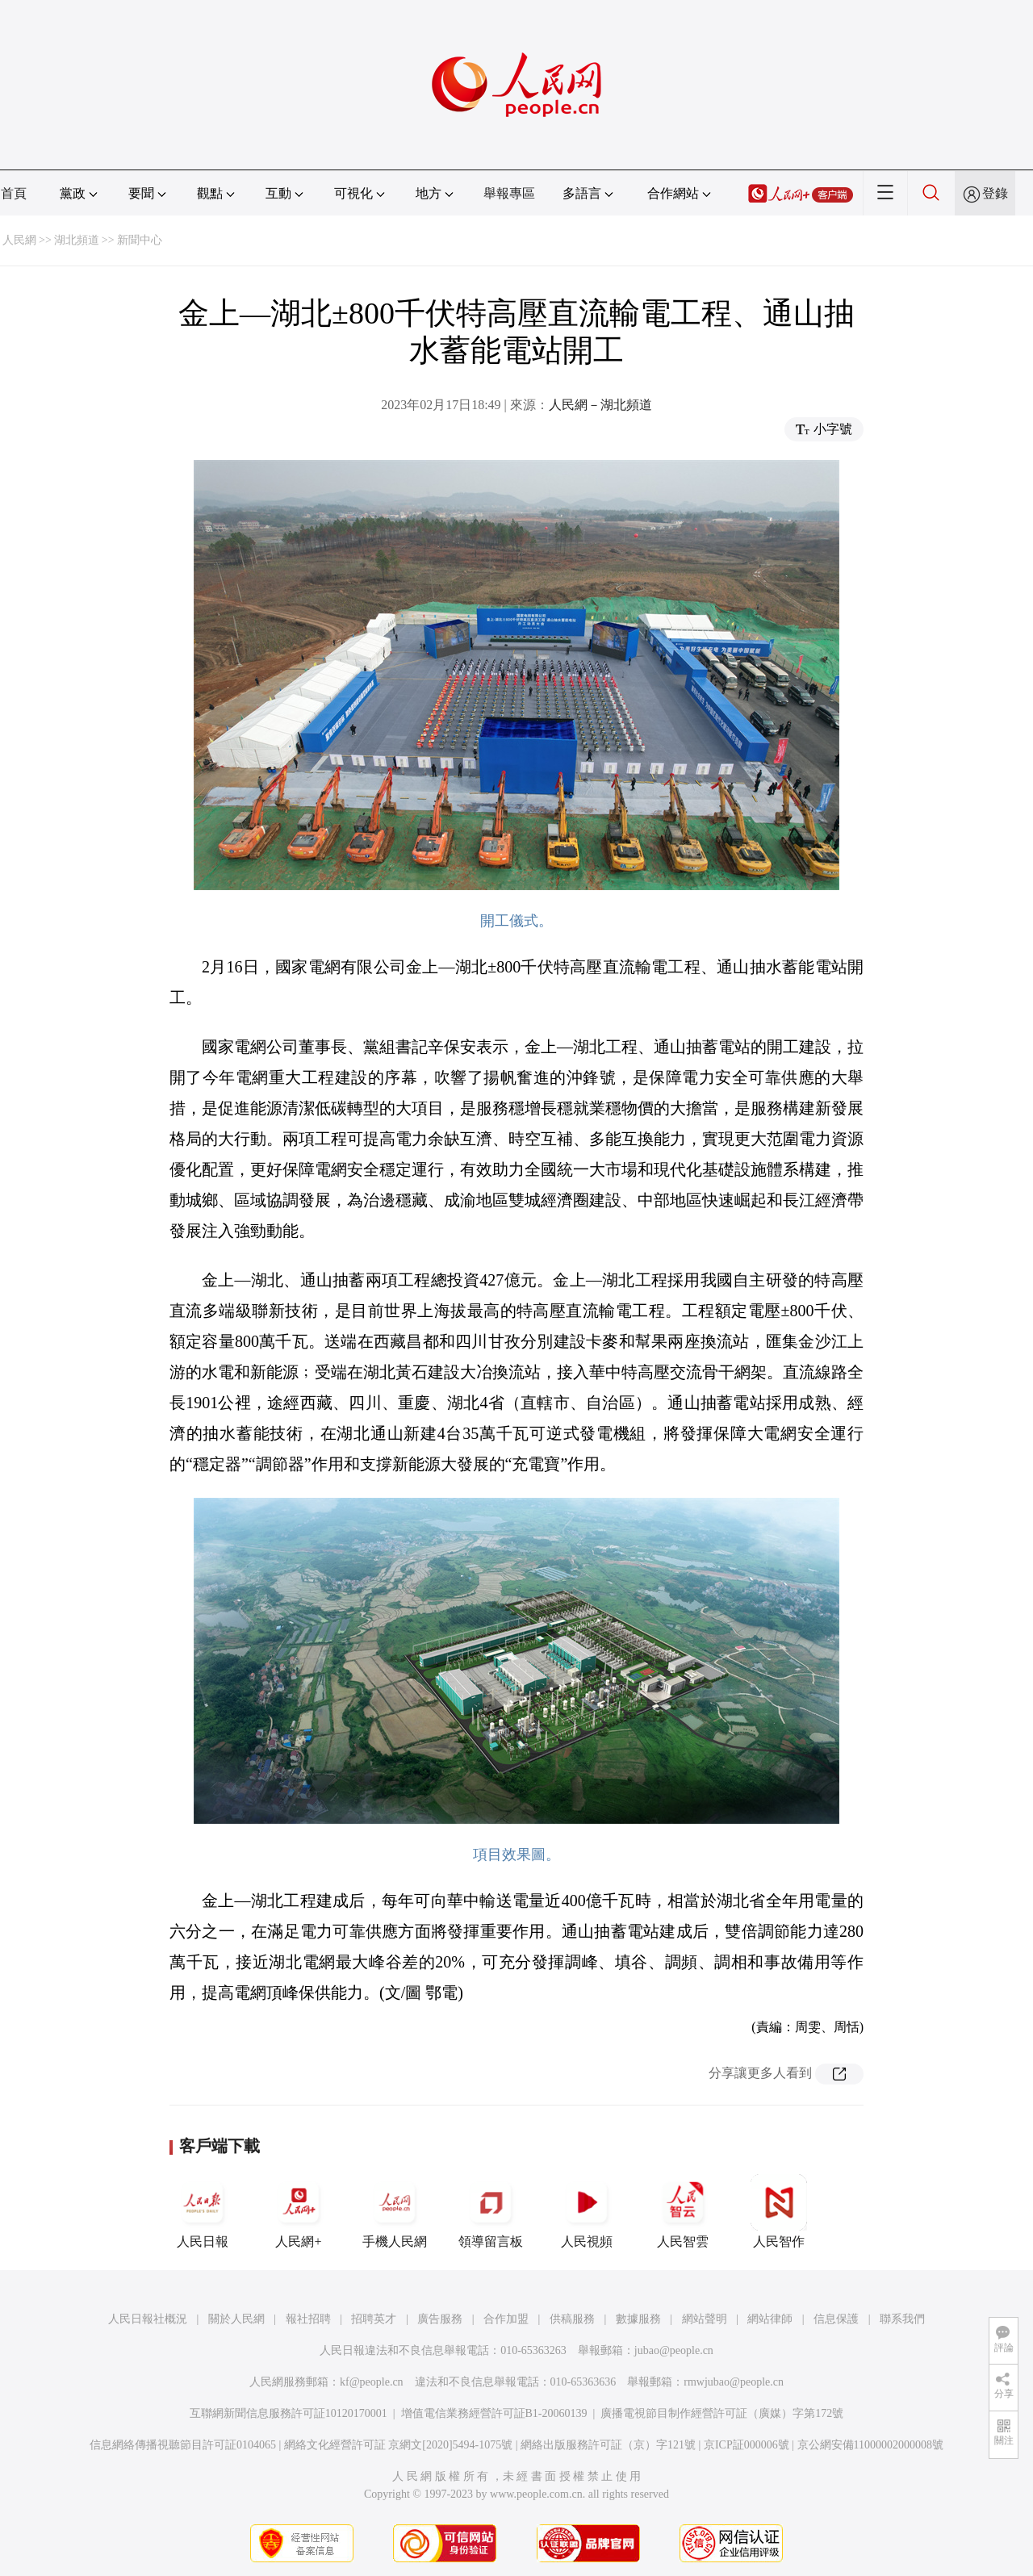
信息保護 (836, 2319)
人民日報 (202, 2211)
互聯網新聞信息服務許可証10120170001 (288, 2413)
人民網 (19, 240)
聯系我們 (902, 2319)
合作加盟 (506, 2319)
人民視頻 (586, 2211)
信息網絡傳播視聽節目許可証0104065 (183, 2445)
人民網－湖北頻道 (600, 405)
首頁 (14, 193)
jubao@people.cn (673, 2350)
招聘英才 (373, 2319)
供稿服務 (572, 2319)
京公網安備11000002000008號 (870, 2445)
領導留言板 (490, 2211)
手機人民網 (394, 2211)
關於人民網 (236, 2319)
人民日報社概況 (147, 2319)
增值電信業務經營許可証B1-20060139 (494, 2413)
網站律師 (770, 2319)
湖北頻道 (76, 240)
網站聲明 (704, 2319)
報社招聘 (308, 2319)
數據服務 (638, 2319)
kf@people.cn (372, 2382)
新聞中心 (139, 240)
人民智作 (779, 2211)
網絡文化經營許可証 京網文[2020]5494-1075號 (398, 2445)
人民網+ (298, 2211)
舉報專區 (509, 193)
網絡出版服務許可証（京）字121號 (608, 2445)
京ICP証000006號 (746, 2445)
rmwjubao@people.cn (734, 2382)
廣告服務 (439, 2319)
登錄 (995, 193)
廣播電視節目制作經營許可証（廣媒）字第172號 (721, 2413)
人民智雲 (683, 2211)
